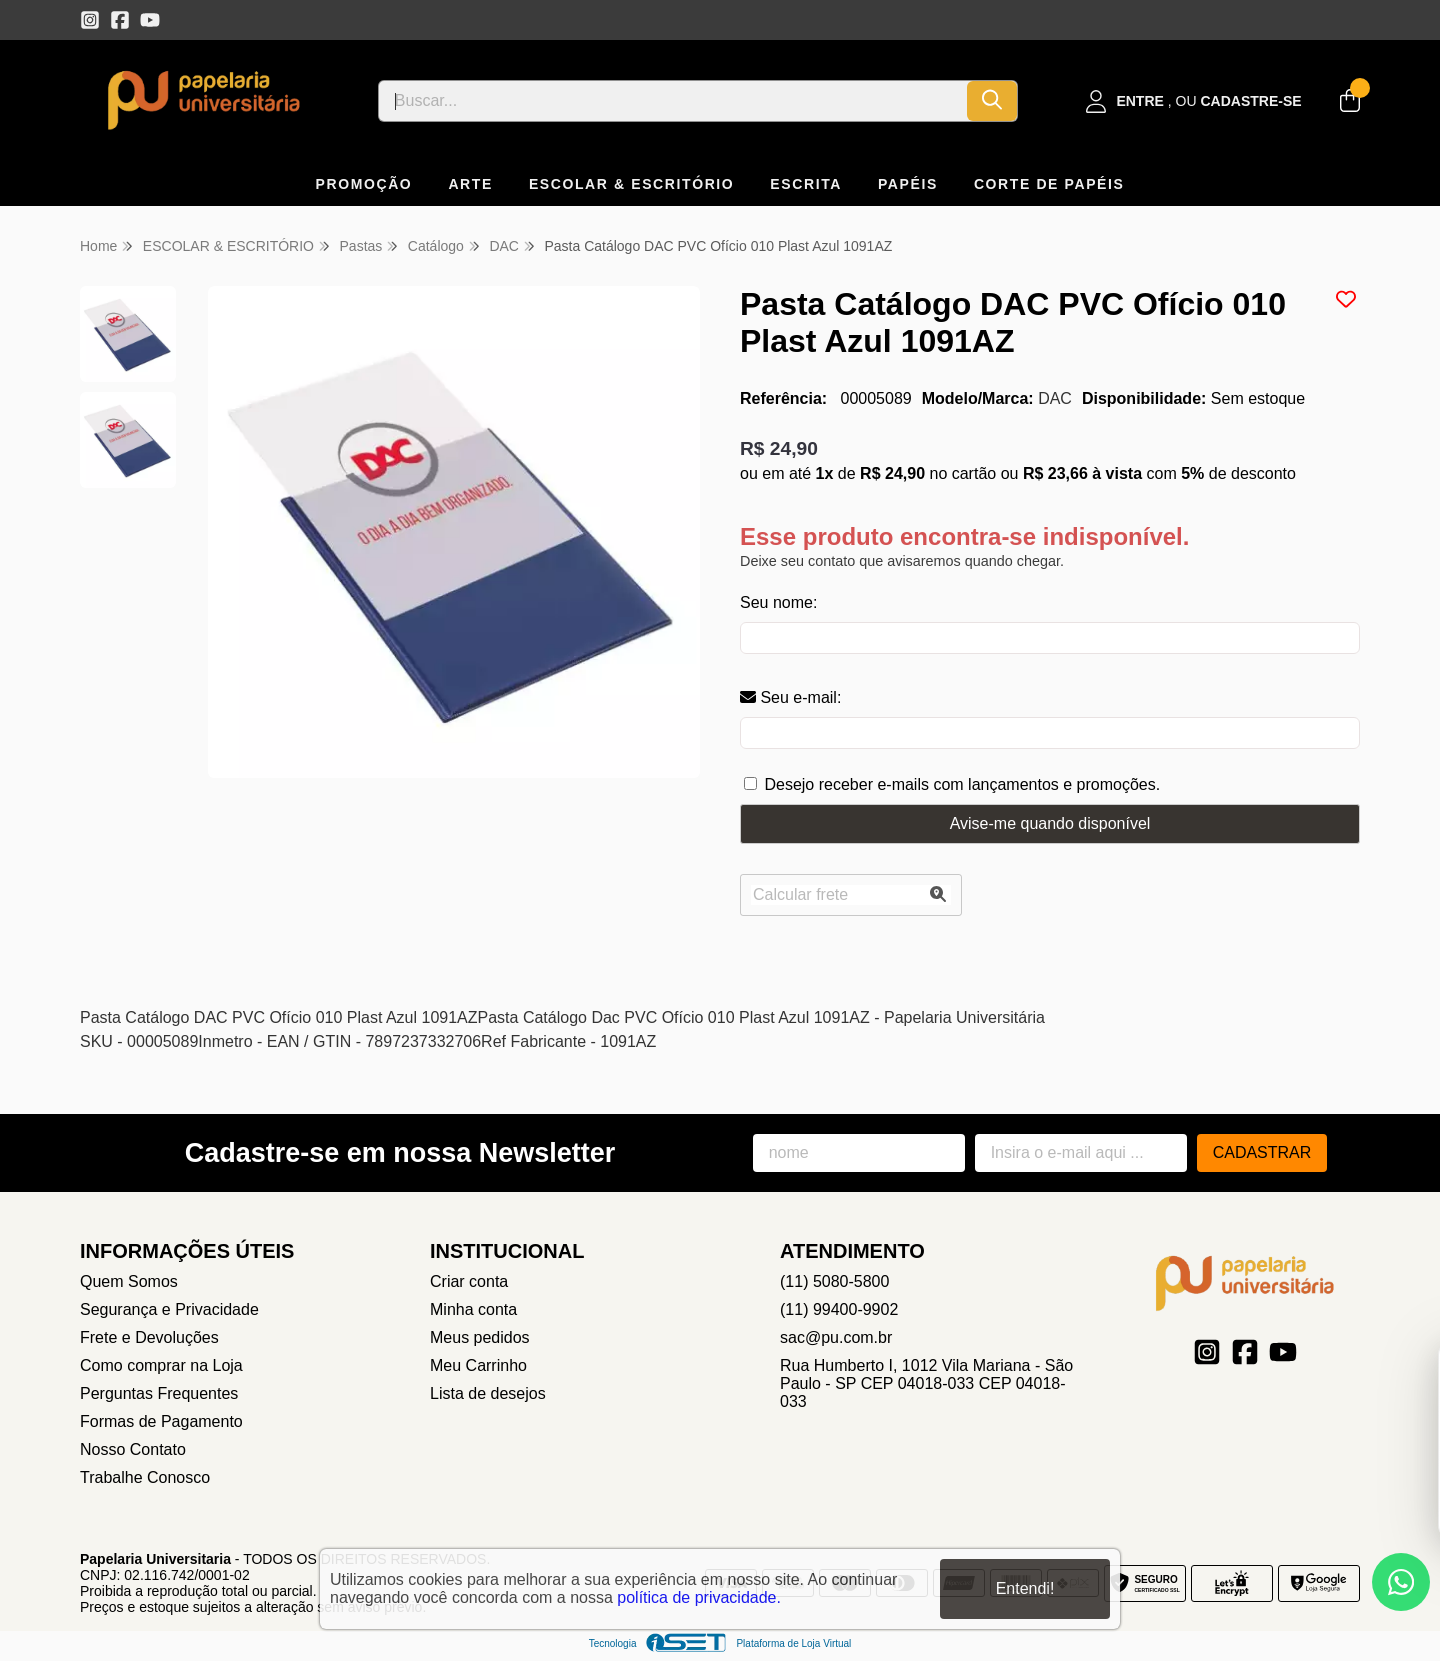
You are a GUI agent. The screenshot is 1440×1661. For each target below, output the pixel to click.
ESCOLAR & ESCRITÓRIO (631, 184)
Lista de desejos (488, 1393)
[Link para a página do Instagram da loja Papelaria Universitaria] (90, 20)
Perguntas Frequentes (159, 1393)
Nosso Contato (133, 1449)
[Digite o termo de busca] (673, 101)
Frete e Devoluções (149, 1337)
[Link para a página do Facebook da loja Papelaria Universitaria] (120, 20)
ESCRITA (806, 184)
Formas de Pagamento (161, 1421)
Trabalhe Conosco (145, 1477)
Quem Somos (129, 1281)
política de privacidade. (699, 1597)
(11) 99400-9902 (839, 1309)
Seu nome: (778, 602)
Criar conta (469, 1281)
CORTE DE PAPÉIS (1049, 184)
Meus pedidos (480, 1337)
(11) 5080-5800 (834, 1281)
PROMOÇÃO (364, 184)
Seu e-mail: (790, 697)
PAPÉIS (908, 184)
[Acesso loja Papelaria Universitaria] (1194, 101)
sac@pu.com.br (836, 1337)
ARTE (470, 184)
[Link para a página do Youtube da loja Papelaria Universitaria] (150, 20)
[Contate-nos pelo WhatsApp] (1401, 1582)
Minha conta (473, 1309)
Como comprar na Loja (161, 1365)
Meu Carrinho (478, 1365)
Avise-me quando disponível (1050, 823)
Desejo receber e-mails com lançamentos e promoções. (962, 784)
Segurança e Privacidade (169, 1309)
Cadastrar (1262, 1152)
